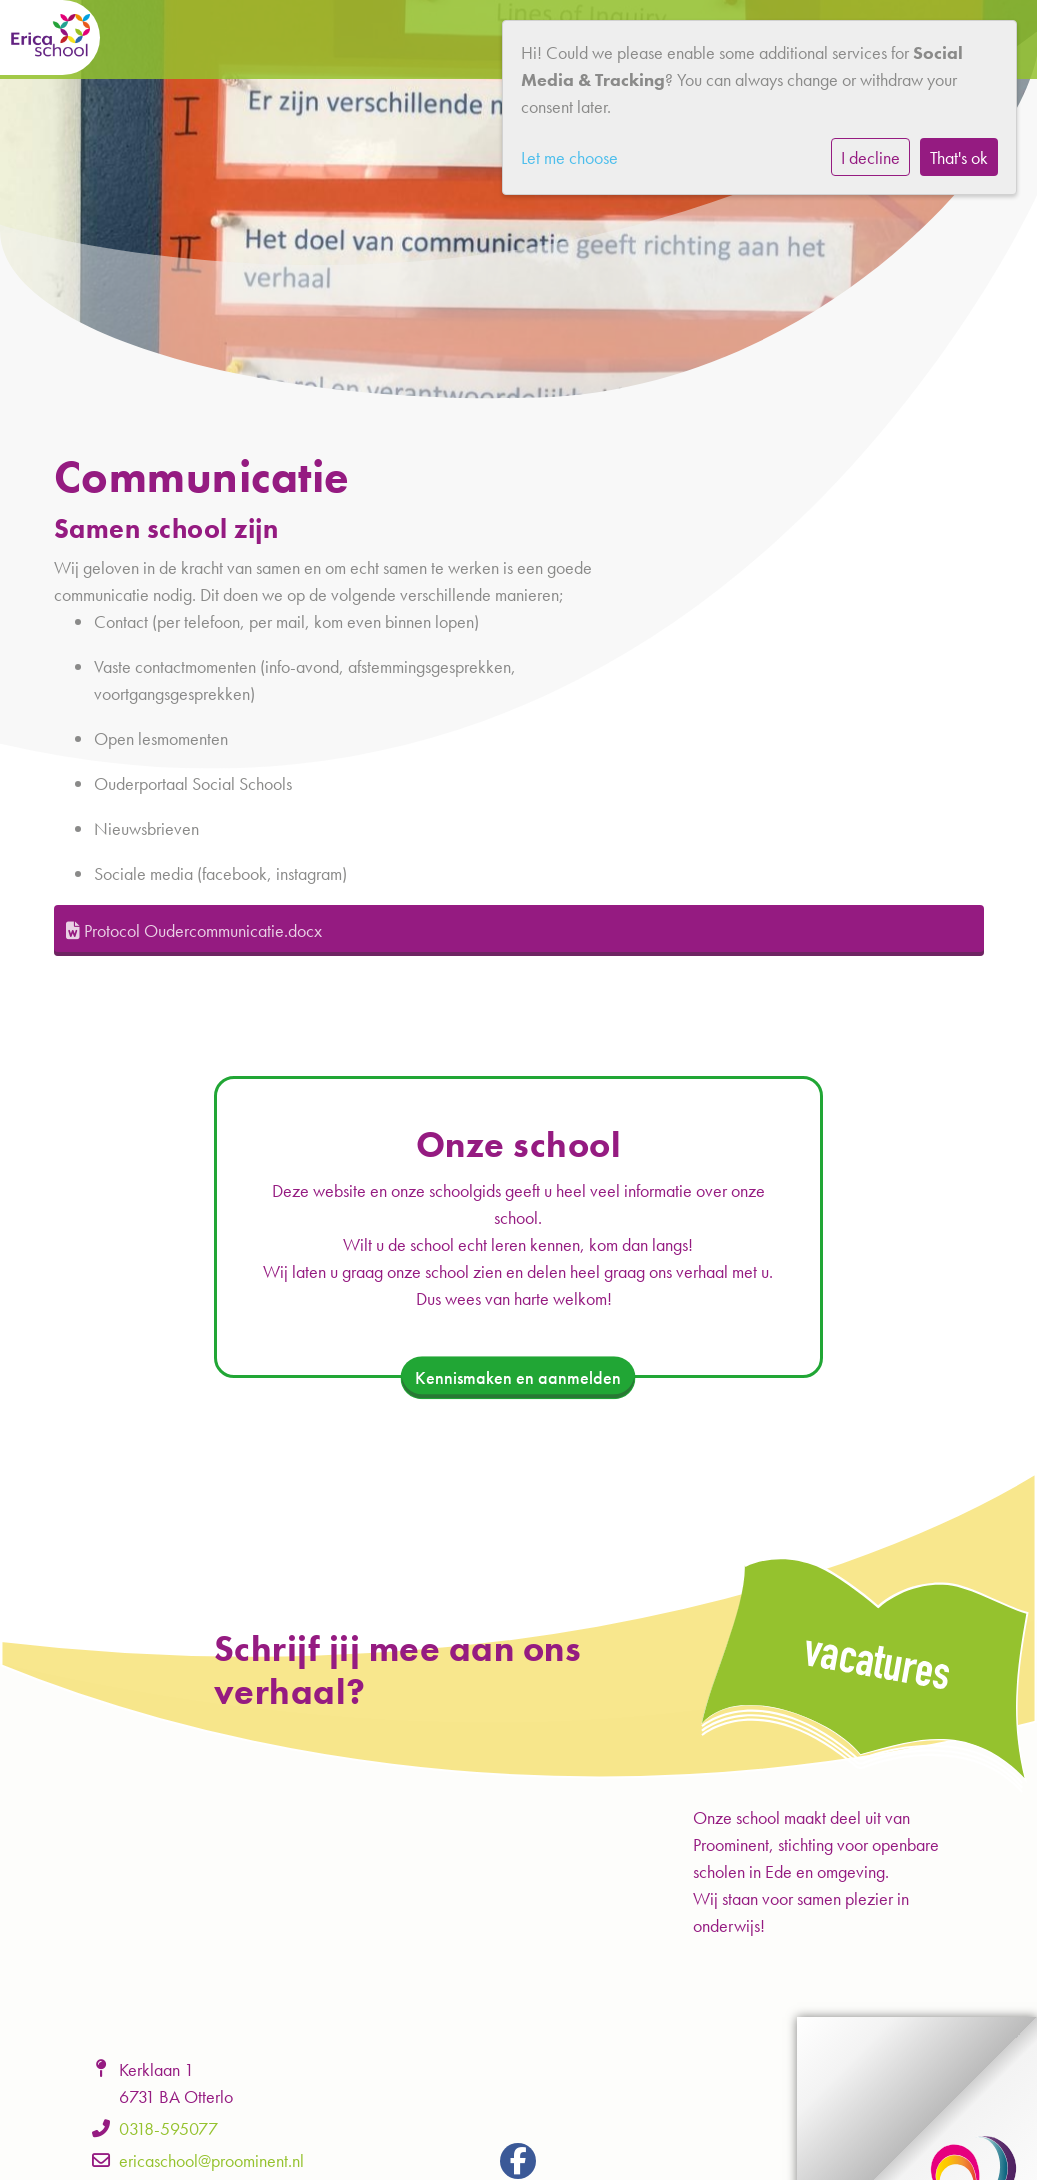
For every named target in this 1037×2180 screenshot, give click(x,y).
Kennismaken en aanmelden (518, 1377)
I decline (870, 157)
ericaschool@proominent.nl (211, 2160)
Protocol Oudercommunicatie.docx (194, 930)
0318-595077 (168, 2128)
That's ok (959, 157)
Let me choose (569, 157)
